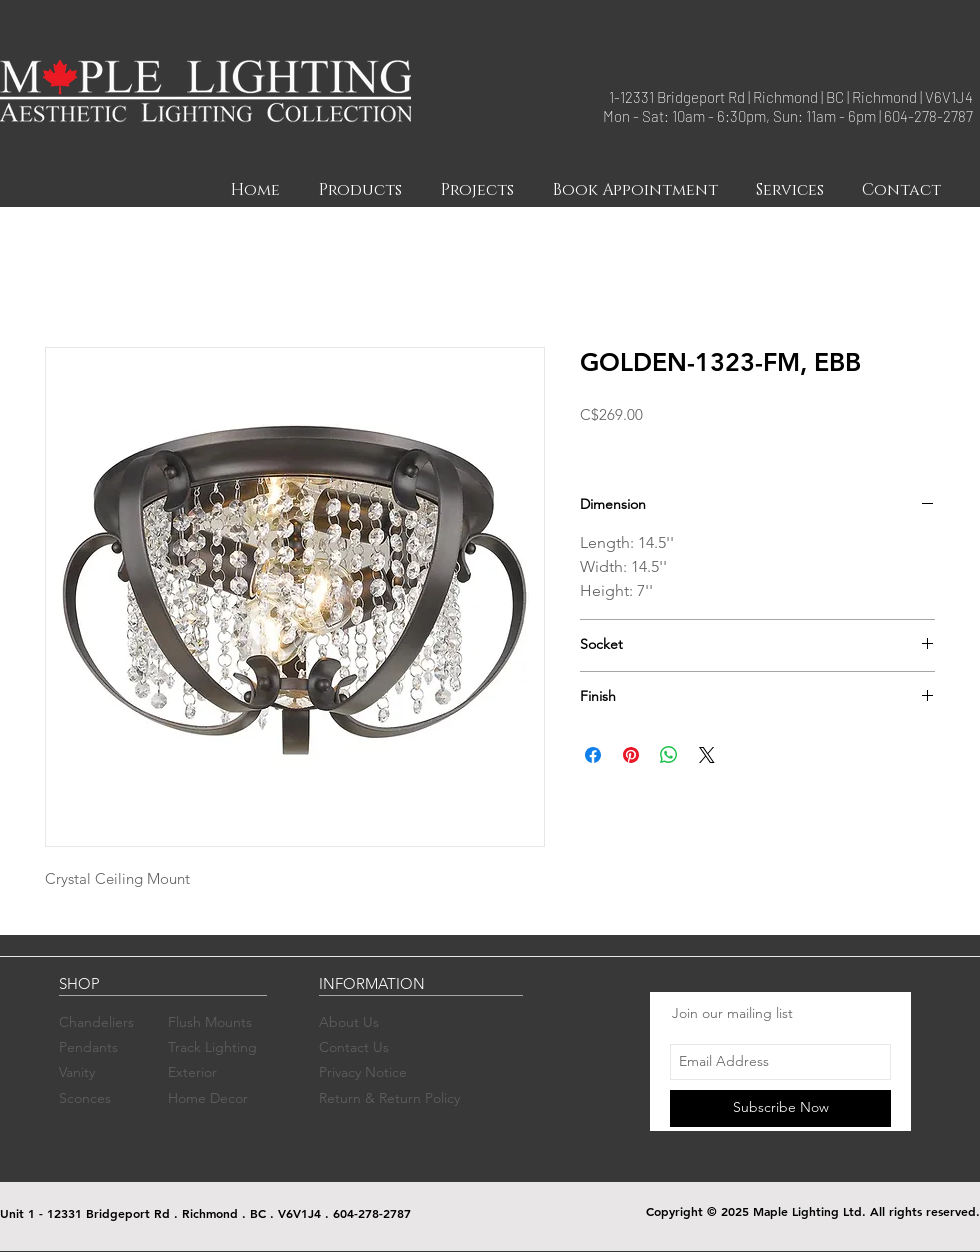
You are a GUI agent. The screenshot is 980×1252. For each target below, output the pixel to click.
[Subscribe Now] (780, 1108)
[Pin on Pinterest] (631, 755)
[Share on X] (707, 755)
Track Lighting (212, 1047)
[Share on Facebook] (593, 755)
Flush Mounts (210, 1022)
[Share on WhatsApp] (669, 755)
